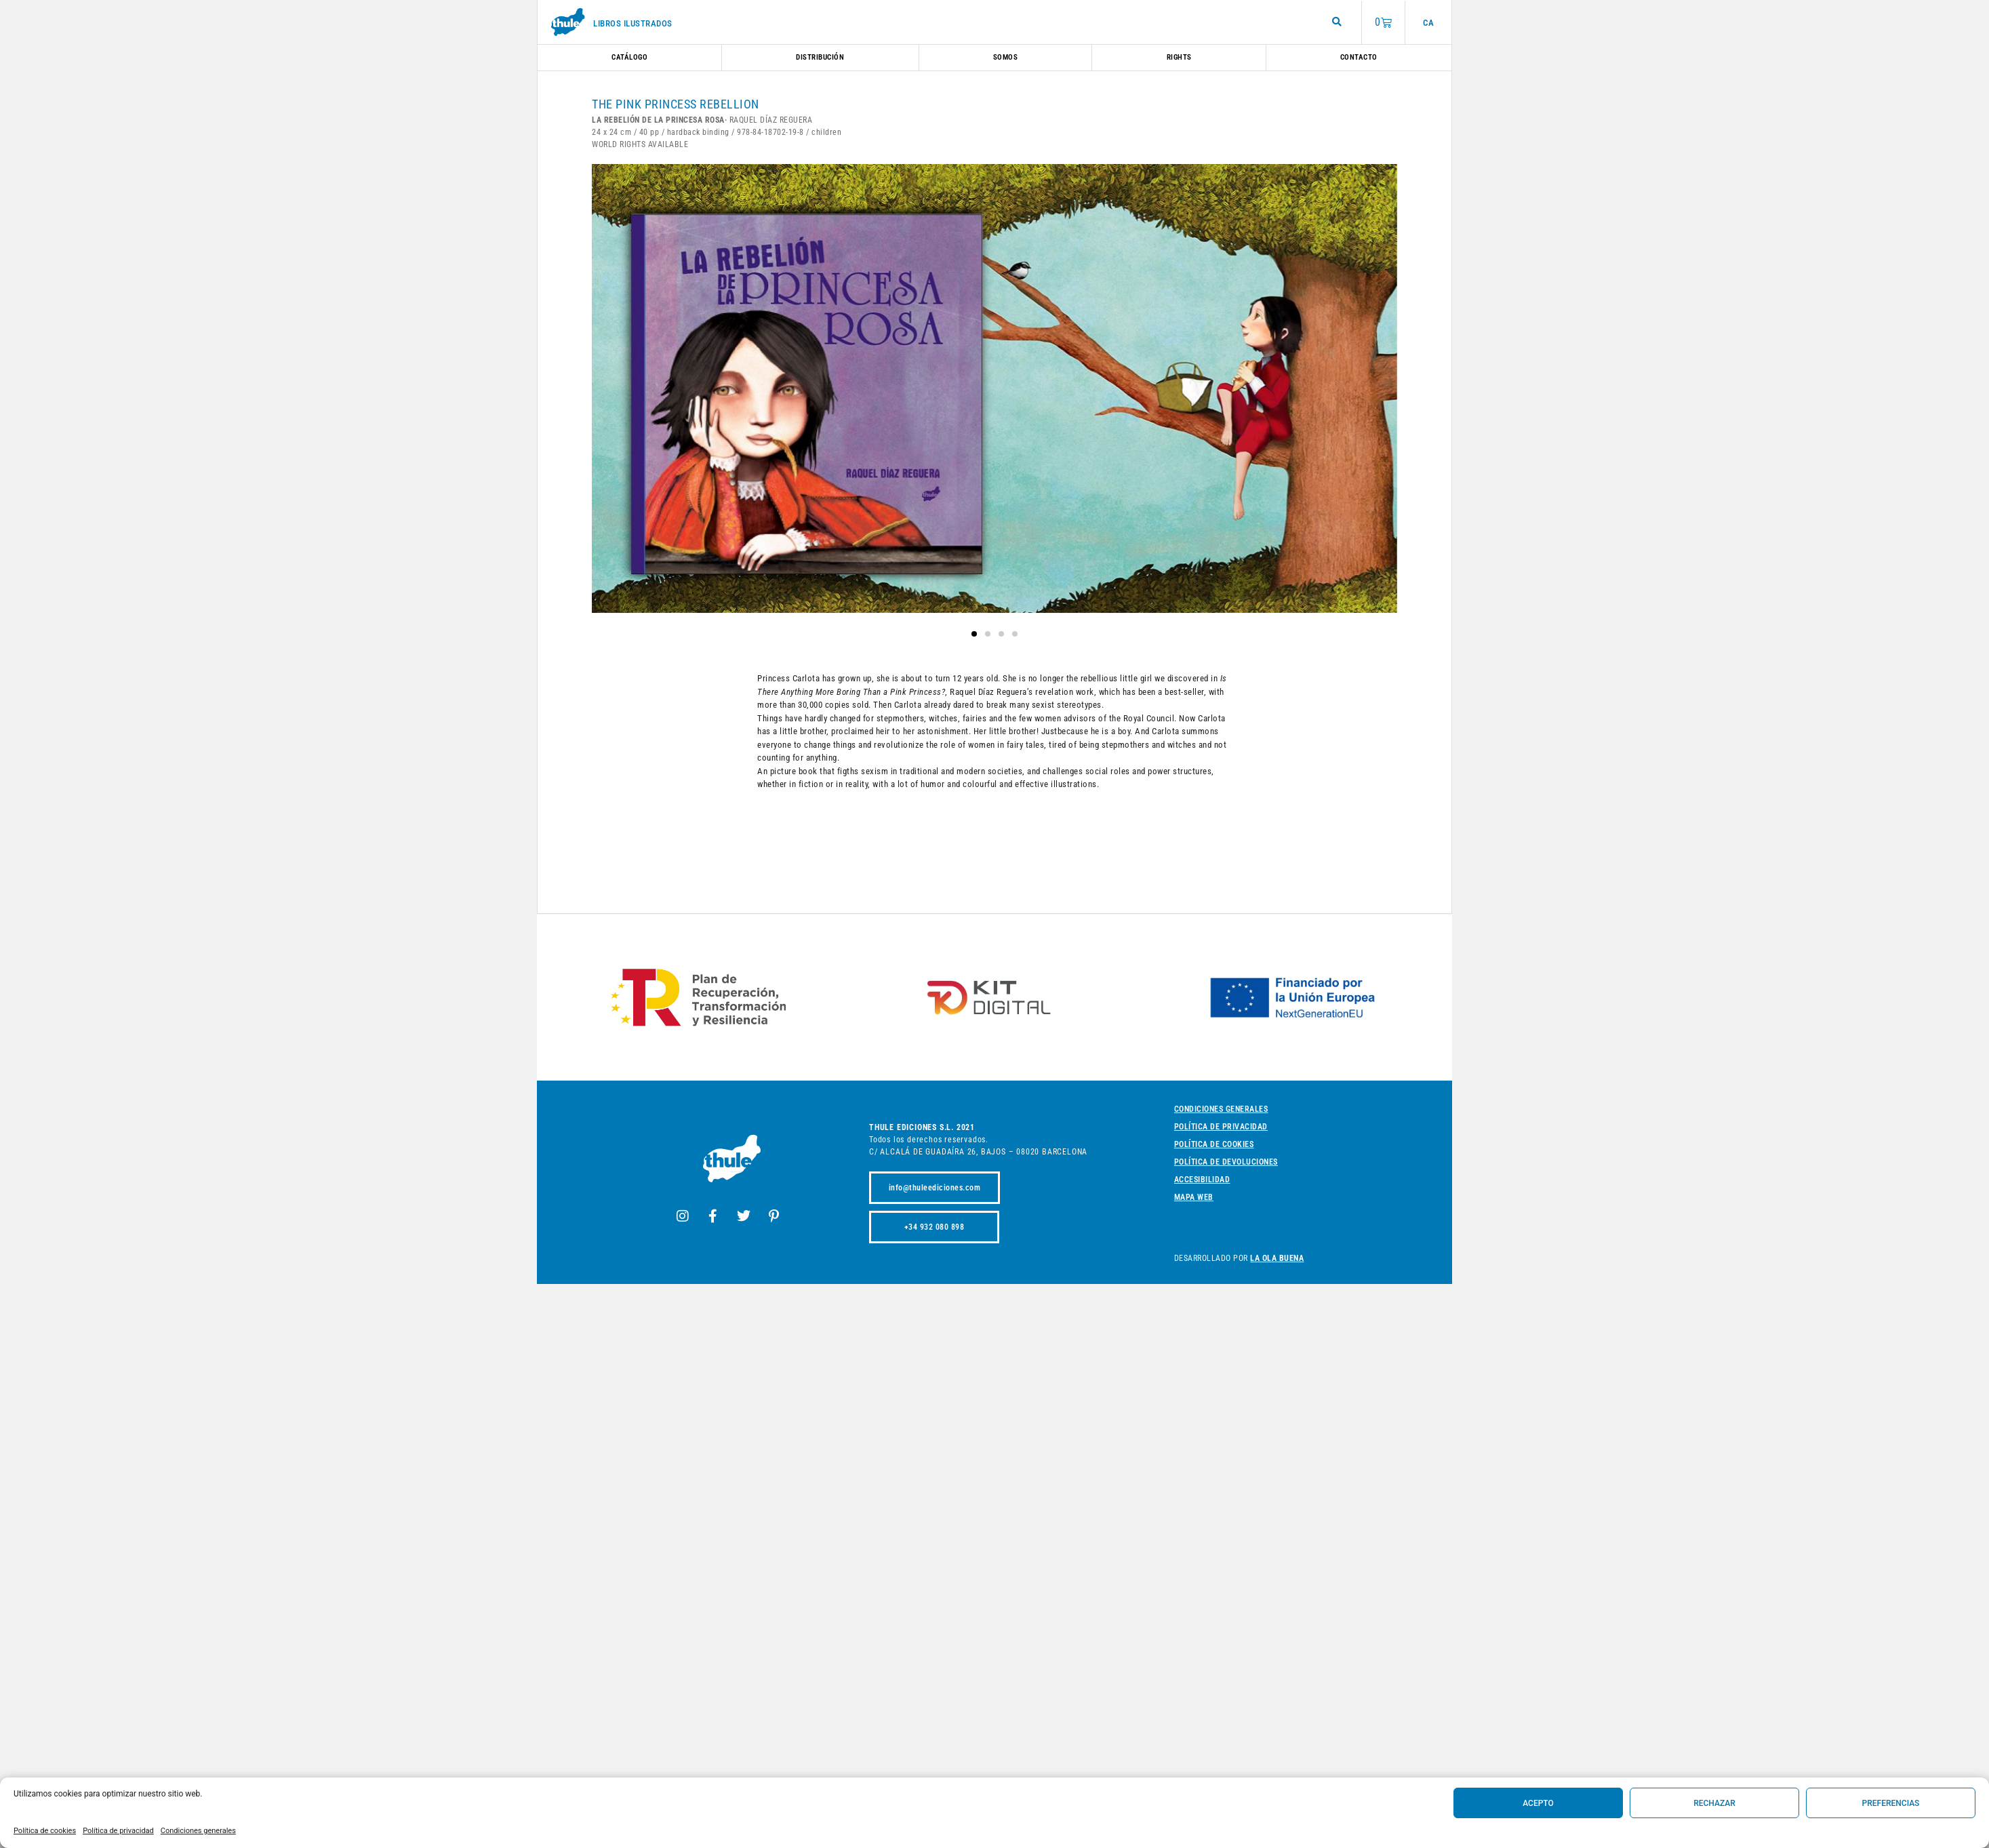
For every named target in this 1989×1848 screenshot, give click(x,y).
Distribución (820, 57)
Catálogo (629, 57)
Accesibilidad (1202, 1179)
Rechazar (1714, 1803)
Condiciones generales (198, 1830)
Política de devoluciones (1226, 1162)
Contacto (1359, 57)
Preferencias (1891, 1803)
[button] (974, 634)
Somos (1005, 57)
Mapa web (1193, 1197)
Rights (1179, 57)
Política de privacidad (118, 1830)
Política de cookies (45, 1830)
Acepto (1538, 1803)
